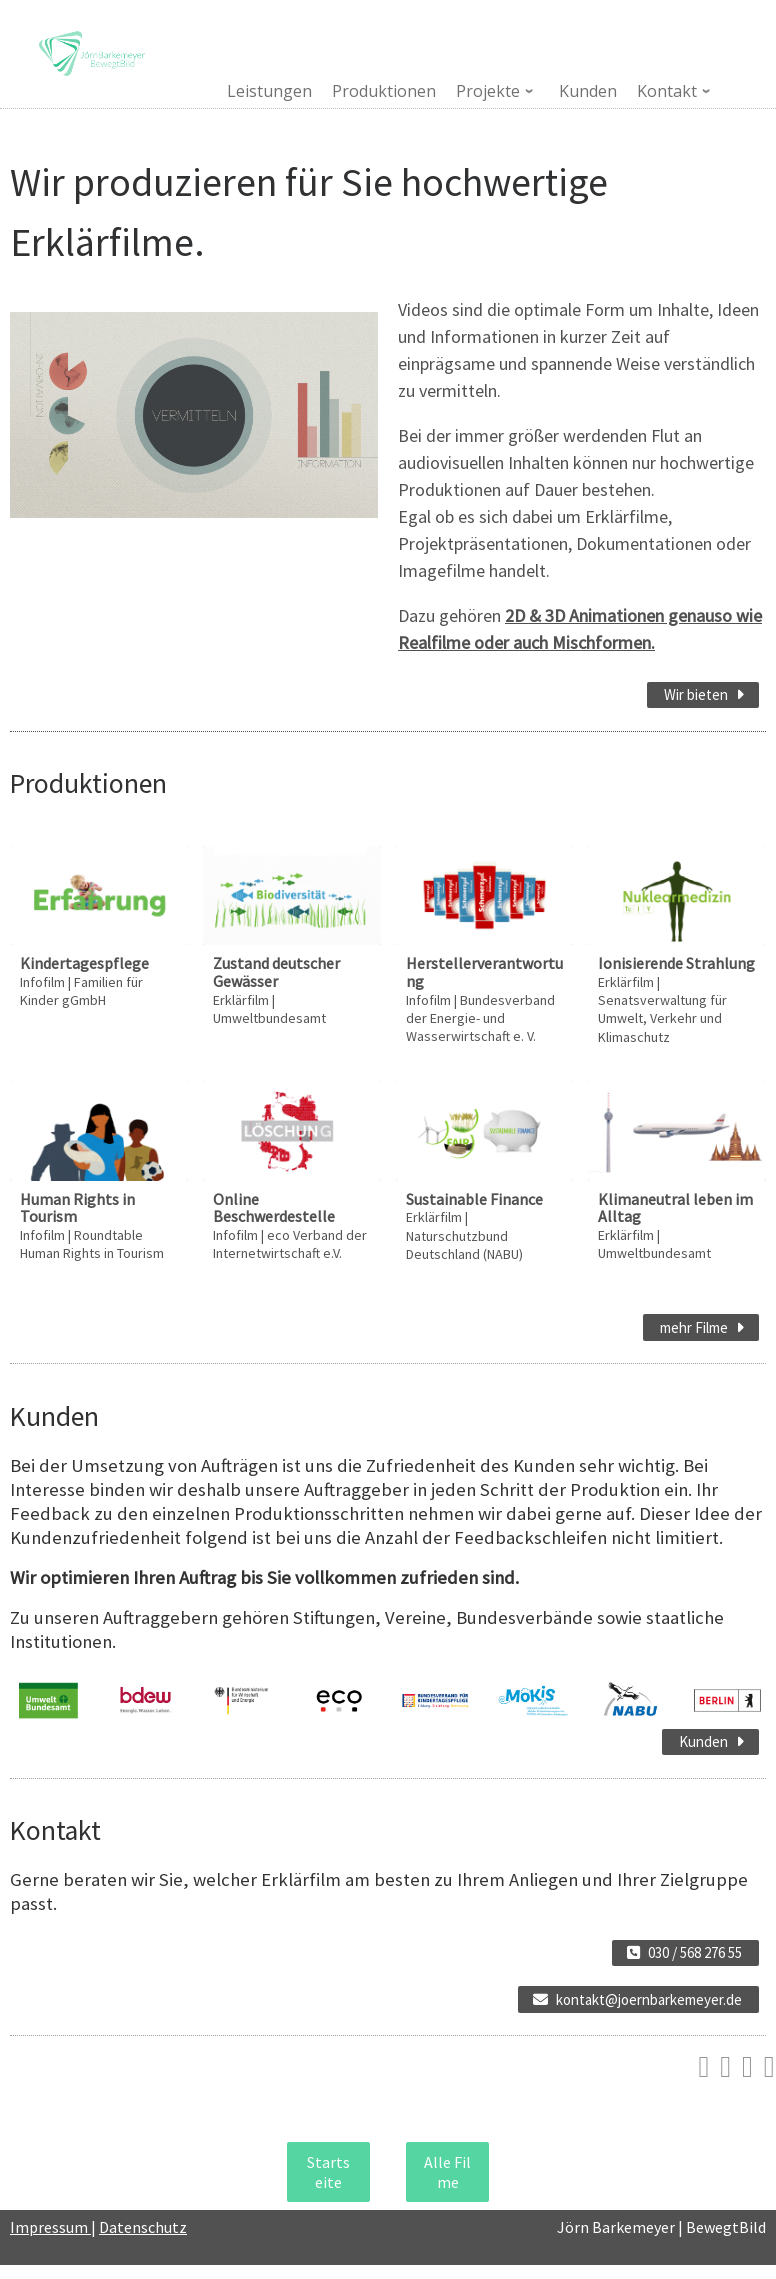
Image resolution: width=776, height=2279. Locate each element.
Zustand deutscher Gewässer (276, 972)
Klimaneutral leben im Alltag (675, 1208)
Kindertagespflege (84, 963)
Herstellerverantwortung (484, 972)
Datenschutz (143, 2227)
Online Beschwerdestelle (274, 1208)
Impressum (50, 2227)
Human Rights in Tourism (77, 1208)
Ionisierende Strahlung (676, 963)
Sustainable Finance (474, 1199)
